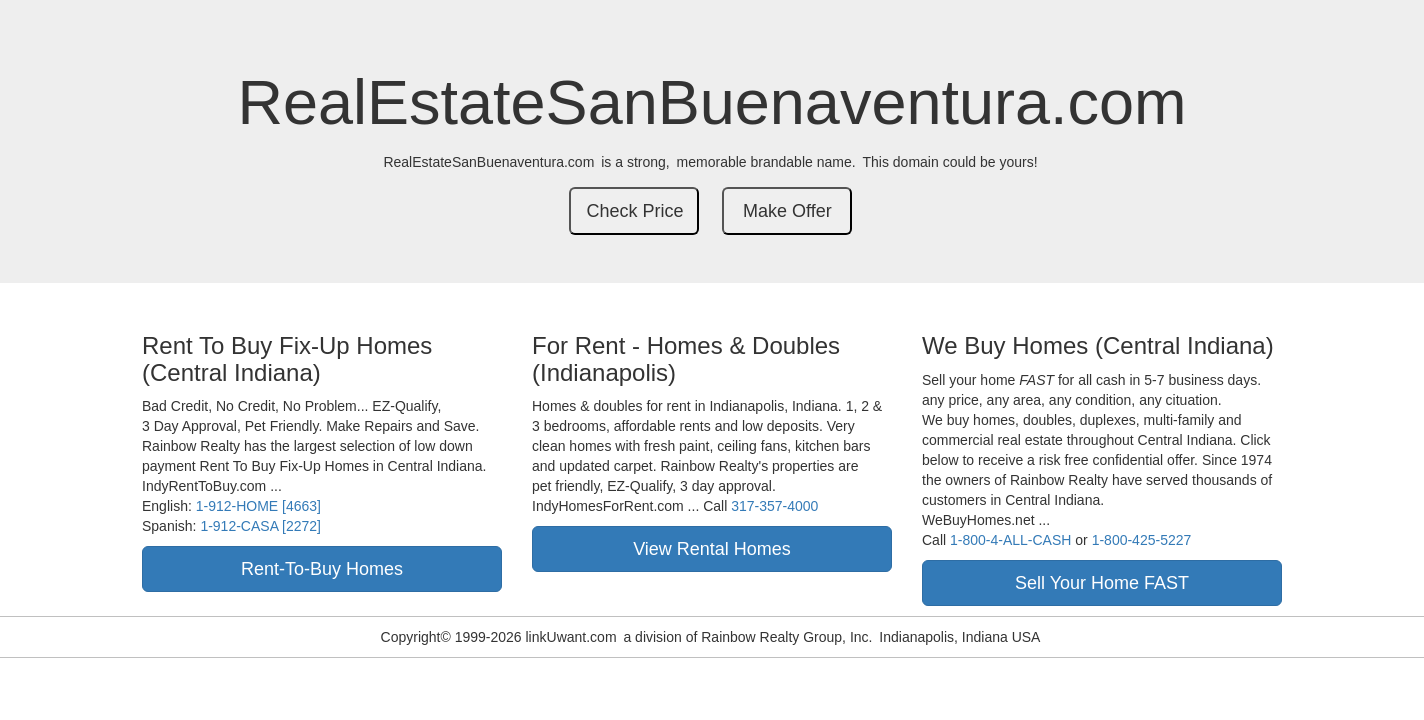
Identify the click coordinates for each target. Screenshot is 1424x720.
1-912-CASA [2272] (260, 526)
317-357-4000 (774, 506)
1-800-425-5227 (1142, 540)
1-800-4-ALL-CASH (1010, 540)
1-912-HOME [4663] (258, 506)
